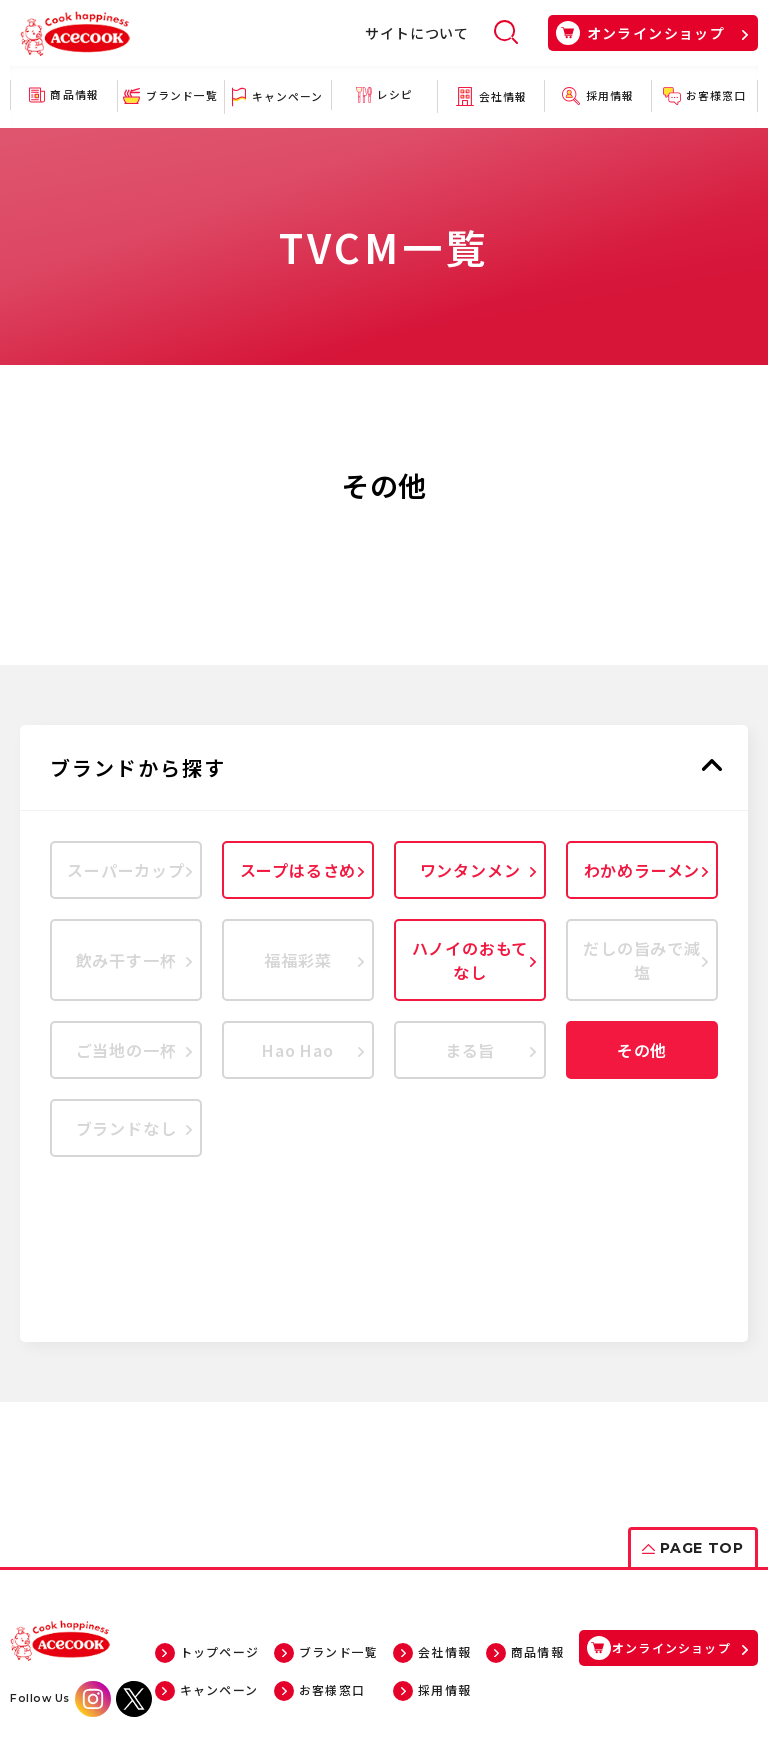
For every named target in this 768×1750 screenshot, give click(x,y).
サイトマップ (242, 1655)
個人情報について (350, 1655)
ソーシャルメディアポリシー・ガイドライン (546, 1655)
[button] (384, 767)
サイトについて (417, 33)
